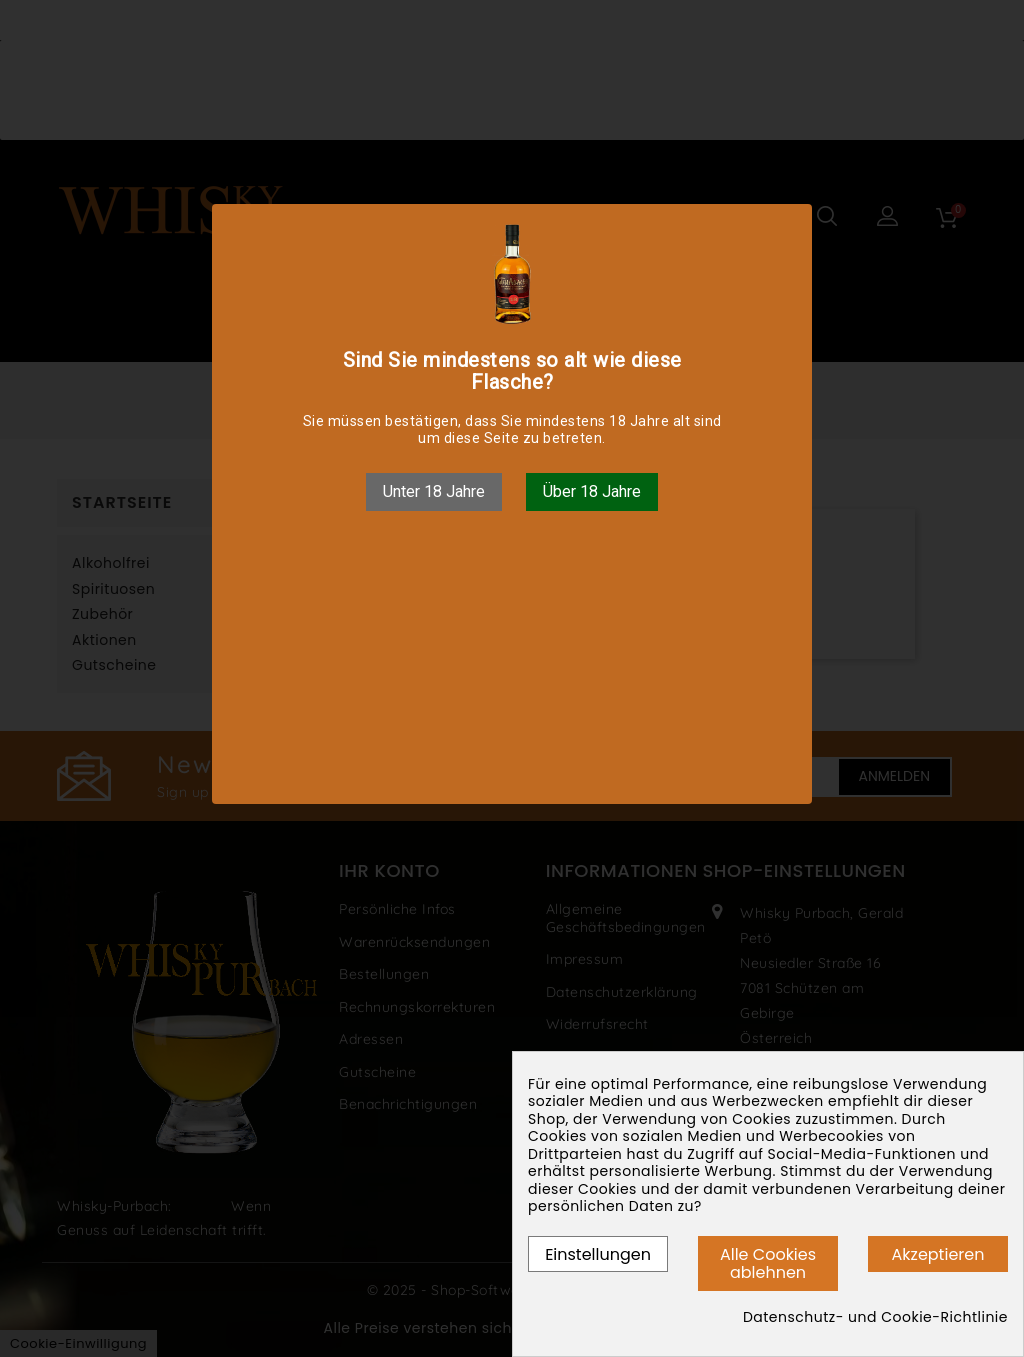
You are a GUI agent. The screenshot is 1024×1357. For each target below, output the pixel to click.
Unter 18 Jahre (434, 491)
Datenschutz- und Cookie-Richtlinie (875, 1318)
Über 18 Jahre (592, 491)
